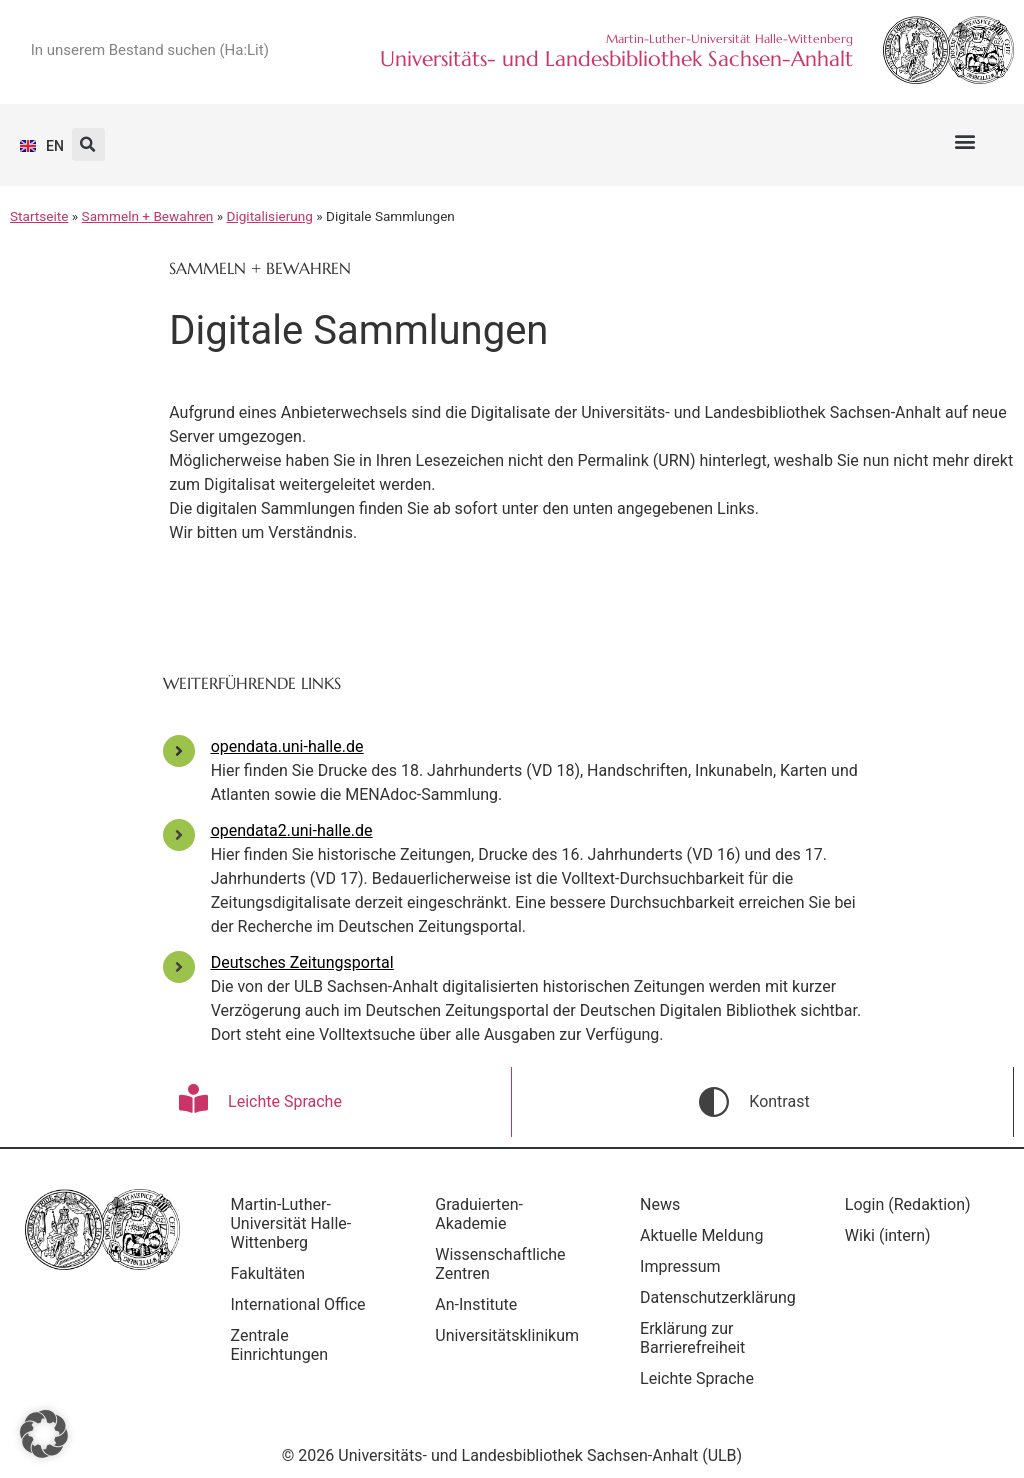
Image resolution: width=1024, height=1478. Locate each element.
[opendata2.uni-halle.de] (179, 835)
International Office (302, 1304)
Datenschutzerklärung (722, 1297)
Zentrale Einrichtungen (284, 1345)
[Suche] (321, 50)
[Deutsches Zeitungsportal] (179, 967)
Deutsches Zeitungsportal (302, 962)
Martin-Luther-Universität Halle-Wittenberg (295, 1223)
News (664, 1204)
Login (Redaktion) (912, 1204)
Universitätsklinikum (512, 1335)
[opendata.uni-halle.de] (179, 751)
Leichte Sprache (701, 1378)
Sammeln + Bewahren (148, 216)
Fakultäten (272, 1273)
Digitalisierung (270, 216)
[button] (964, 140)
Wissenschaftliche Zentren (505, 1264)
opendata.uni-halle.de (287, 746)
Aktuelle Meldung (705, 1235)
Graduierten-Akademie (484, 1214)
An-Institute (481, 1304)
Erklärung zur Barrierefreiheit (696, 1338)
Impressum (684, 1266)
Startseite (39, 216)
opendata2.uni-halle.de (292, 830)
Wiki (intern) (892, 1235)
